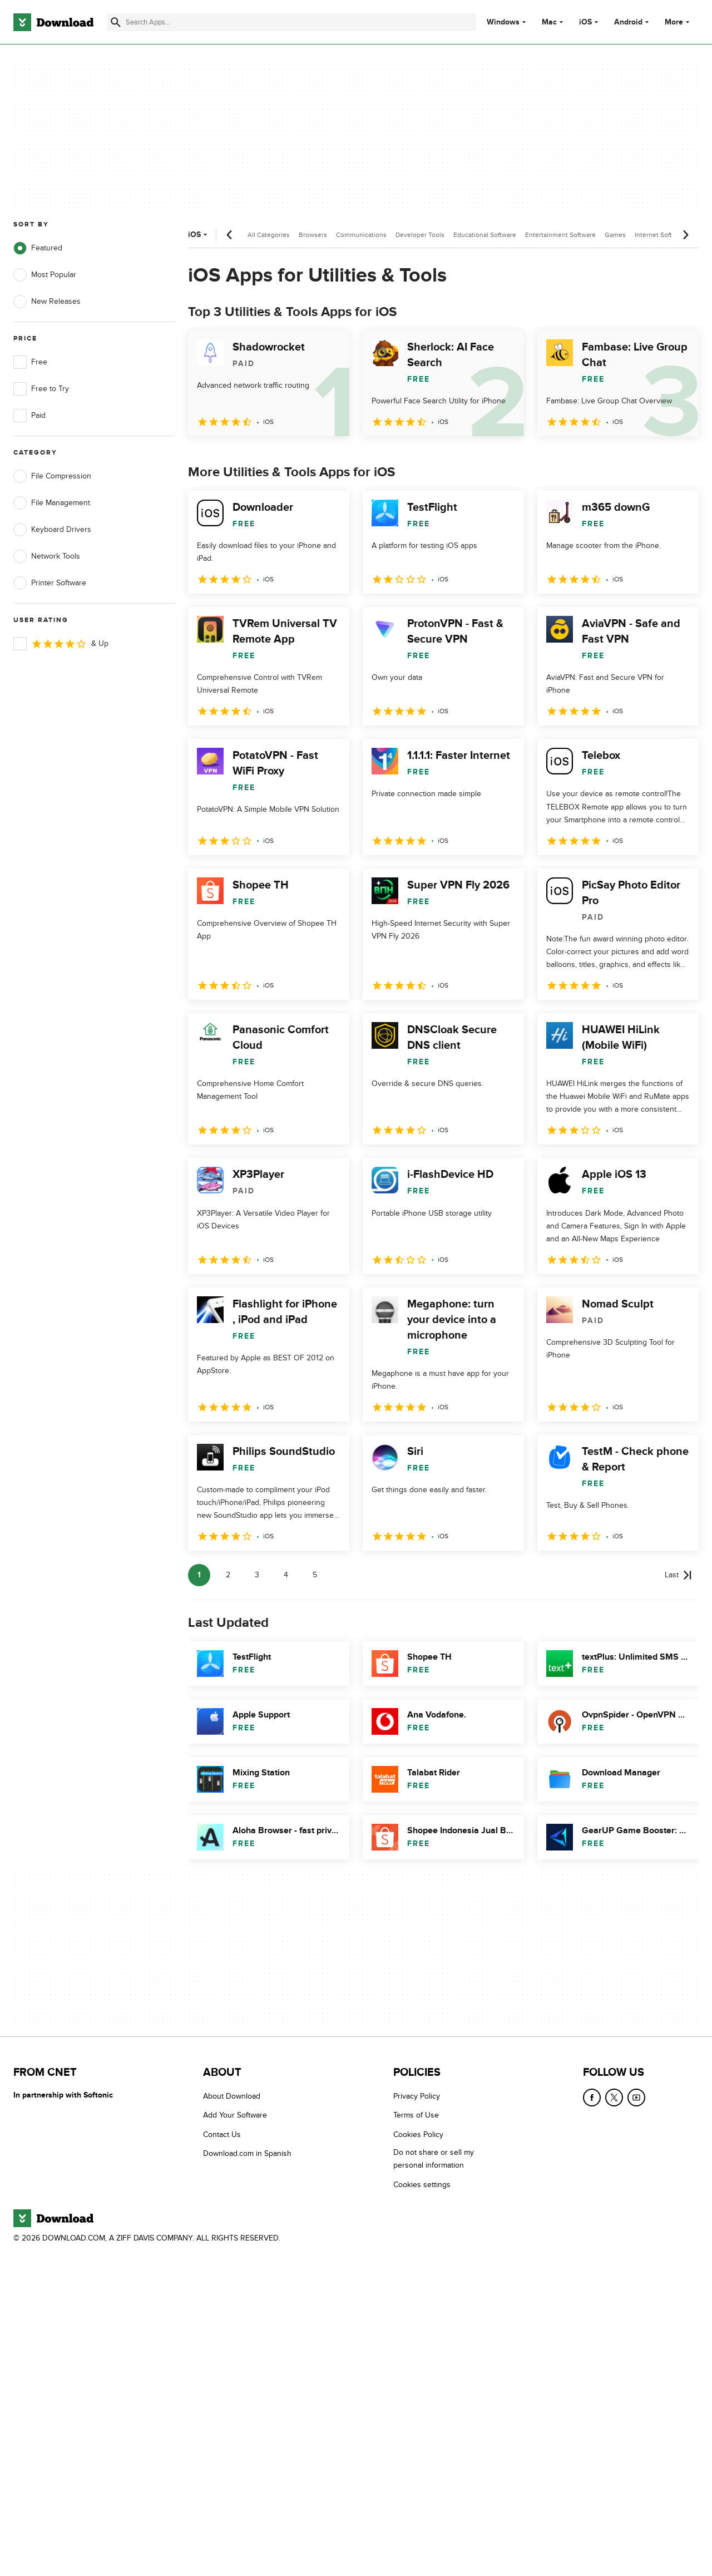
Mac (549, 22)
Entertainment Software (560, 235)
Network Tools (46, 556)
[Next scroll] (685, 234)
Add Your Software (235, 2115)
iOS (585, 22)
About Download (231, 2096)
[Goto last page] (678, 1575)
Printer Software (49, 583)
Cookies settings (422, 2184)
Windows (503, 22)
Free (30, 362)
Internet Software (660, 235)
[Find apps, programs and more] (291, 22)
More (678, 22)
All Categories (269, 235)
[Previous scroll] (229, 234)
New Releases (47, 301)
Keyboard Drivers (52, 529)
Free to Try (41, 389)
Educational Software (484, 235)
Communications (361, 235)
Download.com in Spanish (247, 2153)
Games (615, 235)
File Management (51, 503)
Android (628, 22)
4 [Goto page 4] (286, 1575)
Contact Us (222, 2134)
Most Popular (44, 275)
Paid (29, 415)
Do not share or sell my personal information (433, 2159)
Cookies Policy (418, 2134)
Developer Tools (419, 235)
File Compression (52, 476)
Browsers (313, 235)
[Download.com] (53, 22)
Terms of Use (416, 2115)
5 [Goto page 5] (315, 1575)
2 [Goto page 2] (228, 1575)
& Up (60, 643)
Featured (37, 248)
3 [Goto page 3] (257, 1575)
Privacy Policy (416, 2096)
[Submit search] (116, 22)
